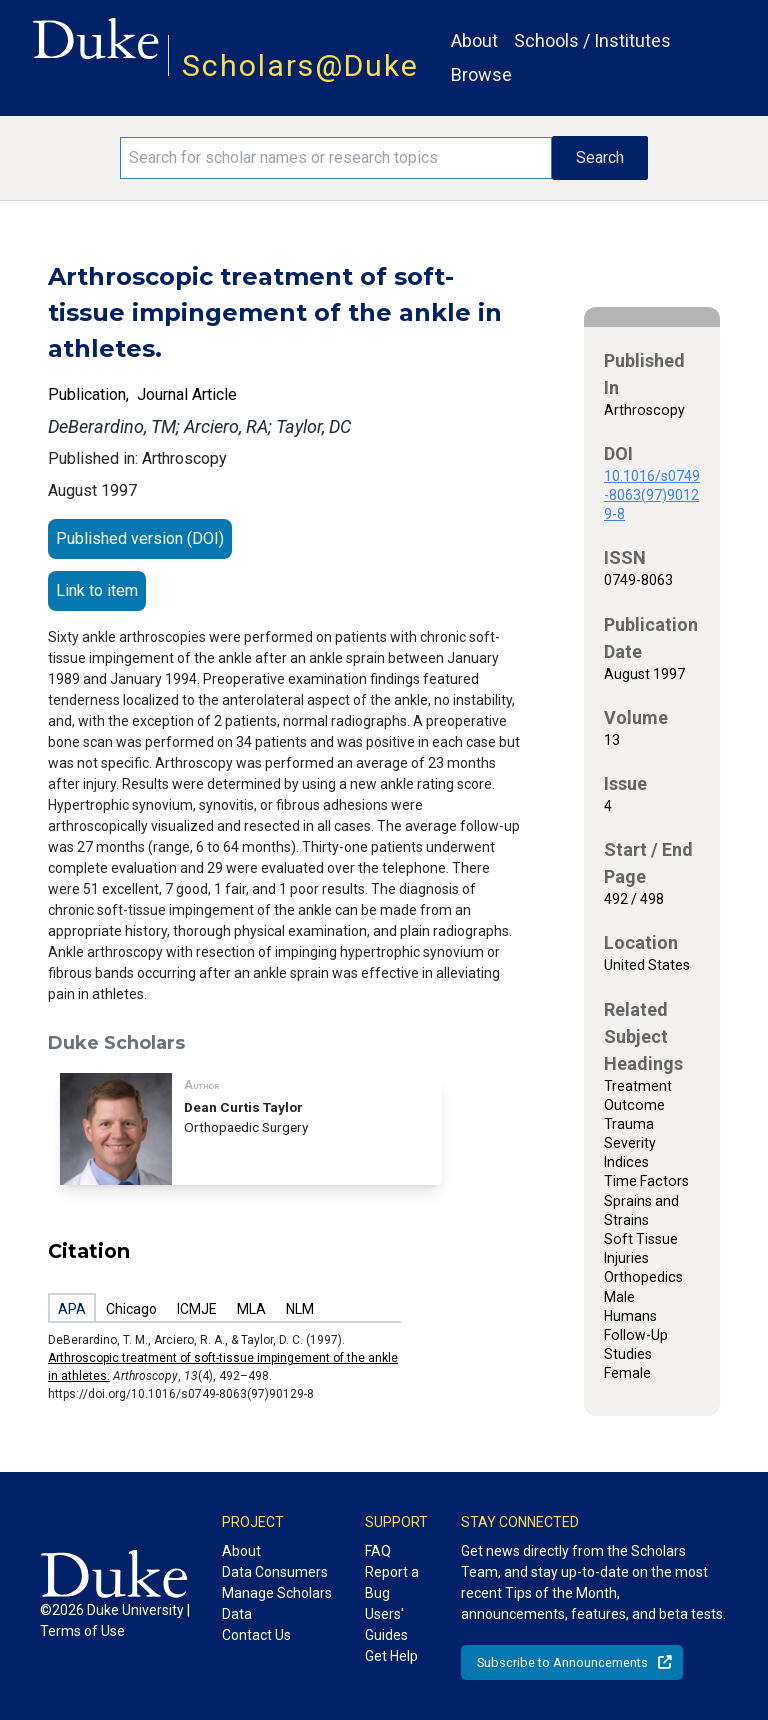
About (474, 40)
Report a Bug (392, 1582)
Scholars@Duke (300, 65)
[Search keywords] (336, 158)
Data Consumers (275, 1572)
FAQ (378, 1551)
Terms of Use (82, 1631)
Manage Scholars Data (277, 1603)
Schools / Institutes (592, 40)
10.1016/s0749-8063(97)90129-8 (652, 495)
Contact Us (256, 1635)
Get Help (391, 1656)
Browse (481, 74)
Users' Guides (386, 1624)
